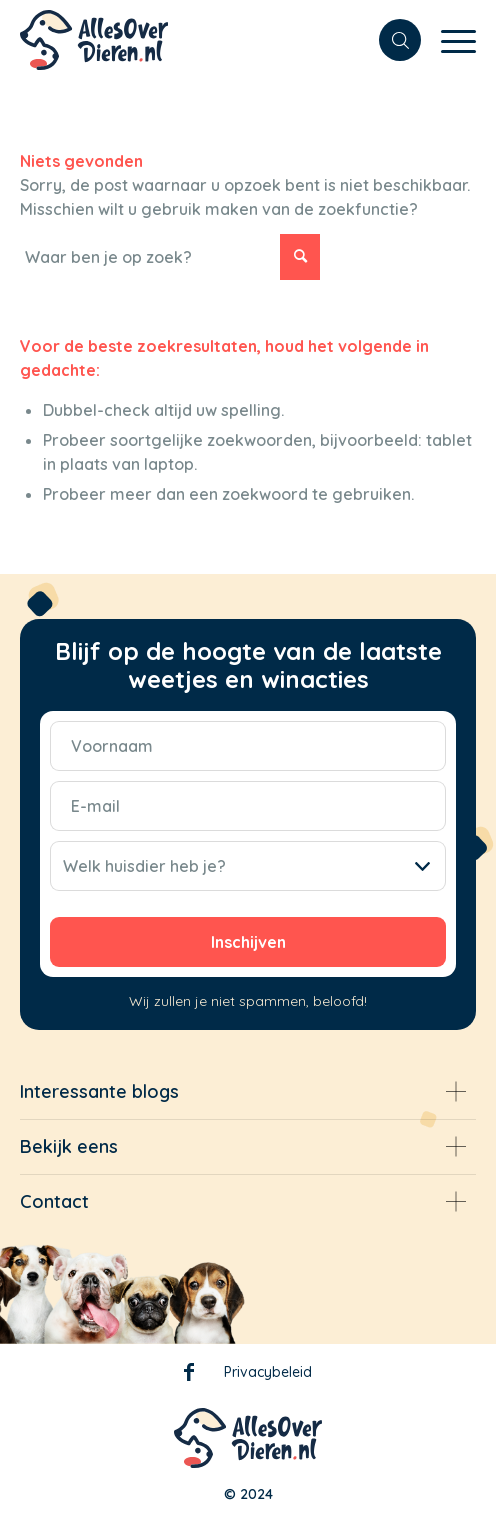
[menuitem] (390, 40)
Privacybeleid (268, 1372)
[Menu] (448, 40)
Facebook (189, 1376)
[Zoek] (390, 40)
